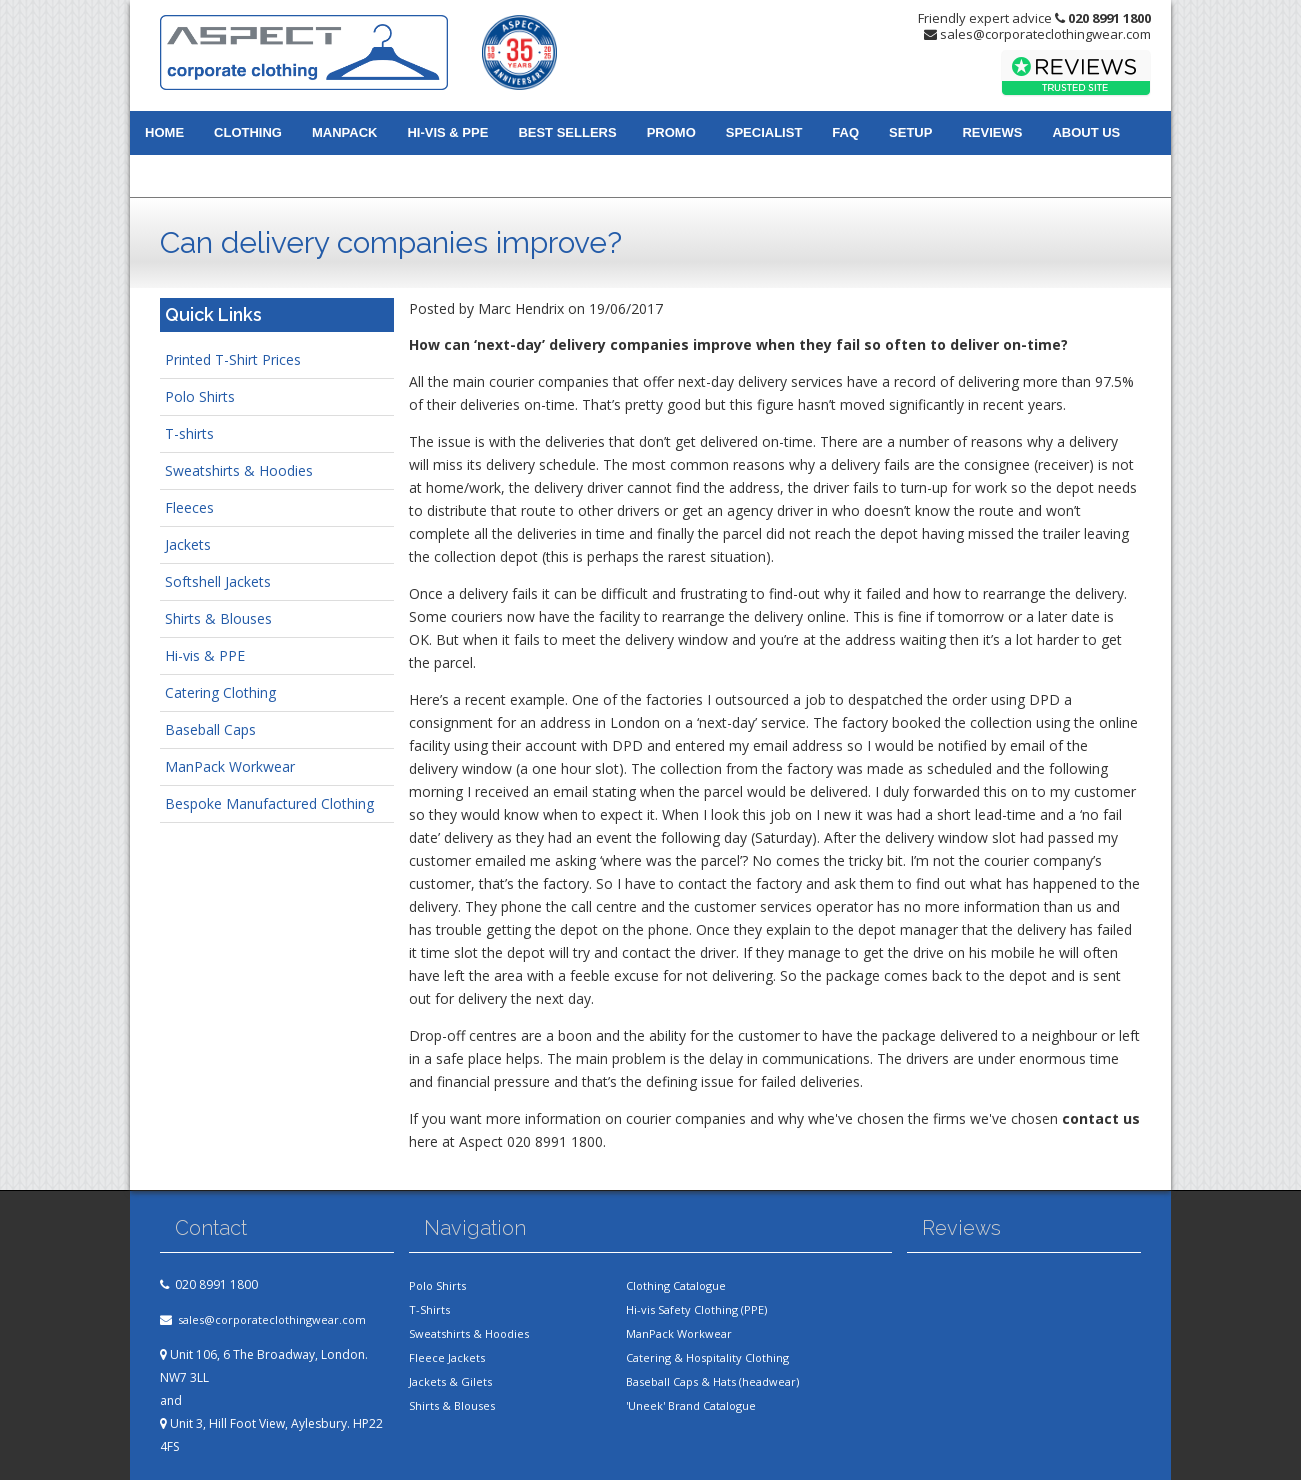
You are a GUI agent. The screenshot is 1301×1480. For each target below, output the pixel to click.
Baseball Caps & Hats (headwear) (712, 1381)
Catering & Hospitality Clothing (707, 1357)
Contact (176, 175)
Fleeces (189, 507)
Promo (671, 132)
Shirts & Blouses (218, 618)
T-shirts (189, 433)
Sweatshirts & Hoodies (239, 470)
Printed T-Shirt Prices (233, 359)
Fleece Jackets (447, 1357)
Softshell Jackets (218, 581)
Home (164, 132)
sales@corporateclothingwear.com (1045, 34)
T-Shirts (429, 1309)
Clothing (248, 132)
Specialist (764, 132)
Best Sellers (567, 132)
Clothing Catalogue (676, 1285)
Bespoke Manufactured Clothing (269, 803)
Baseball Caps (210, 729)
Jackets (188, 544)
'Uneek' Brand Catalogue (691, 1405)
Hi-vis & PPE (447, 132)
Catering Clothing (220, 692)
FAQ (845, 132)
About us (1086, 132)
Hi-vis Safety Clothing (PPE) (696, 1309)
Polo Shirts (200, 396)
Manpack (344, 132)
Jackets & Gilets (450, 1381)
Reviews (992, 132)
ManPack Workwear (230, 766)
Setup (910, 132)
